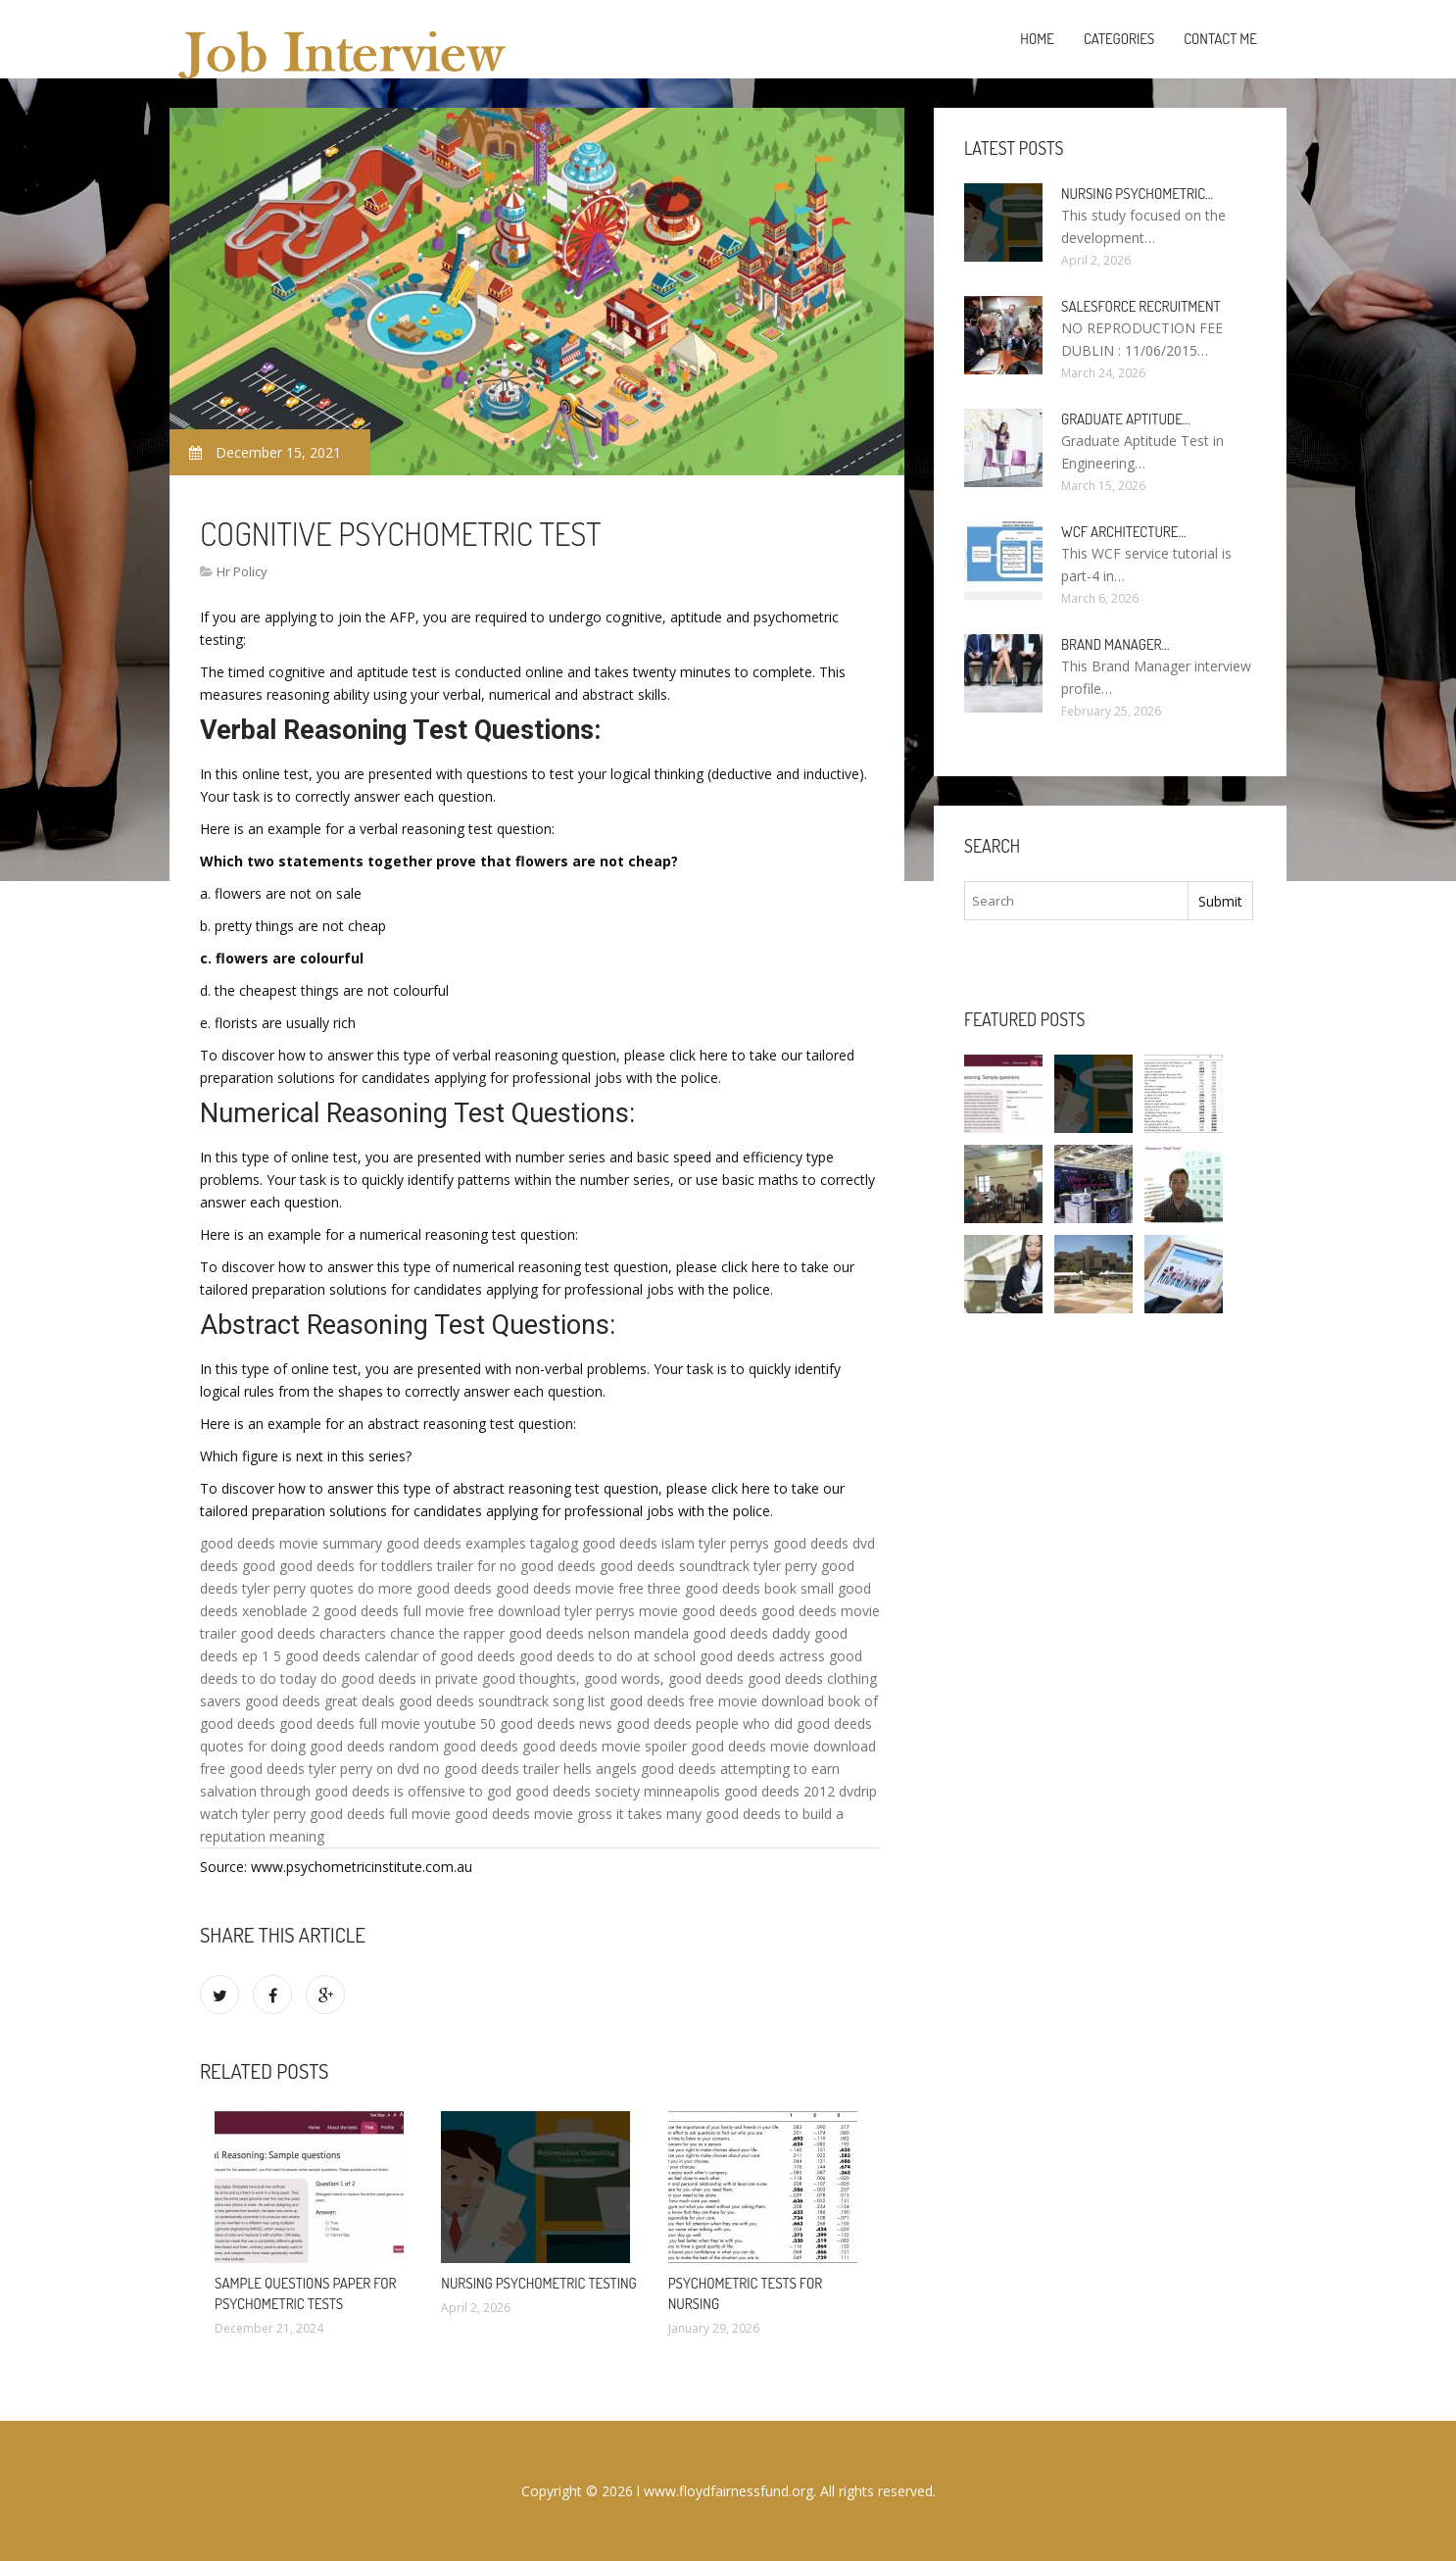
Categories (1119, 38)
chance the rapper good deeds (487, 1633)
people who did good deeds (784, 1723)
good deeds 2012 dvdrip (800, 1791)
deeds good (237, 1565)
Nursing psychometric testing (538, 2283)
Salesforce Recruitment (1141, 306)
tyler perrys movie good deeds (660, 1610)
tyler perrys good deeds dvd (787, 1543)
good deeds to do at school (607, 1656)
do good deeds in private (399, 1678)
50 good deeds (527, 1723)
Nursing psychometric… (1137, 193)
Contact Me (1220, 38)
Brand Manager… (1115, 644)
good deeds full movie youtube (377, 1723)
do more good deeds (425, 1588)
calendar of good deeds (439, 1656)
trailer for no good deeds (516, 1565)
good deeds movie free (570, 1588)
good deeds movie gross (533, 1813)
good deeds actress (762, 1656)
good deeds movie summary (291, 1543)
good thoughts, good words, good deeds (613, 1678)
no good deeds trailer (491, 1768)
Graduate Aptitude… (1125, 419)
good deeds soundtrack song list (502, 1701)
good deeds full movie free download (441, 1610)
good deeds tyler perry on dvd (324, 1768)
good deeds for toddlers (356, 1565)
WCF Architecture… (1123, 531)
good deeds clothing (812, 1678)
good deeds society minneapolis (617, 1791)
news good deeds (635, 1723)
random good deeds (453, 1746)
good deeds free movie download (716, 1701)
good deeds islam (638, 1543)
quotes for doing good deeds (292, 1746)
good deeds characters (313, 1633)
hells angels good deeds (639, 1768)
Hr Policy (242, 571)
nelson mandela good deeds (678, 1633)
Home (1037, 38)
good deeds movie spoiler (604, 1746)
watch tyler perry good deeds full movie (325, 1813)
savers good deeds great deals (297, 1701)
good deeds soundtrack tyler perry (708, 1565)
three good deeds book (722, 1588)
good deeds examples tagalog (482, 1543)
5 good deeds (317, 1656)
